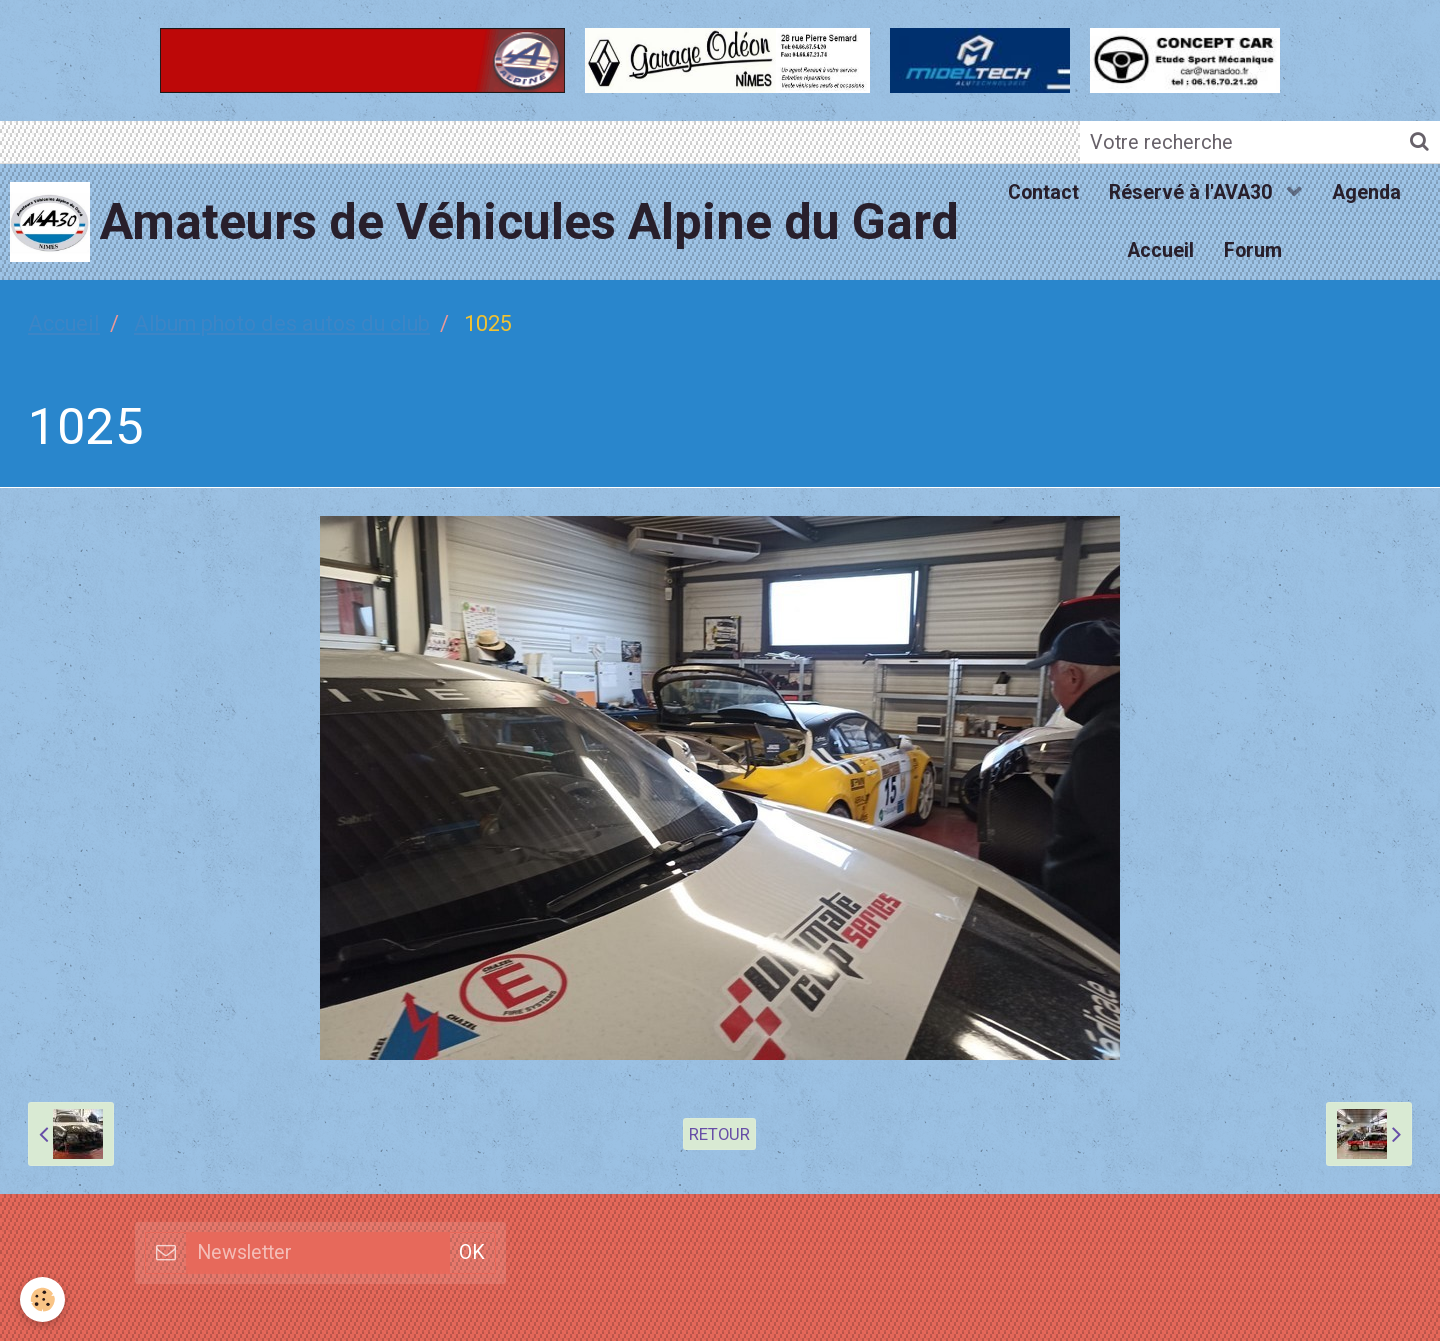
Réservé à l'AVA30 (1193, 192)
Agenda (1366, 192)
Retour (719, 1134)
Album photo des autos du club (282, 323)
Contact (1043, 192)
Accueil (1160, 250)
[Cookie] (42, 1299)
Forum (1253, 250)
